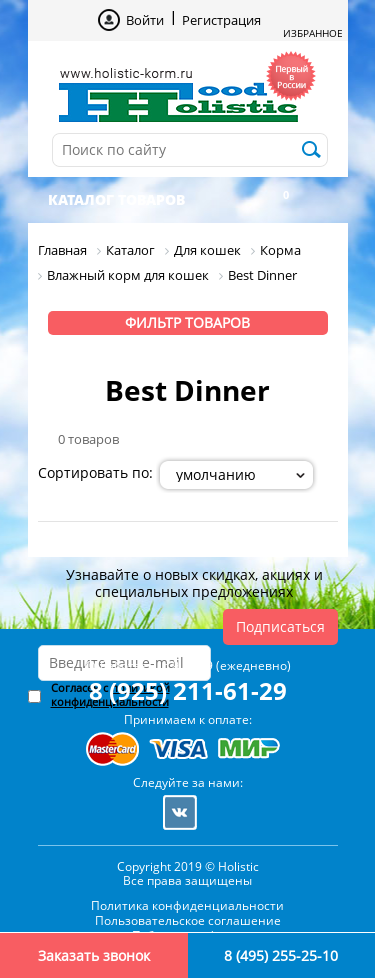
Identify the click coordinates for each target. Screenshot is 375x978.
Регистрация (221, 20)
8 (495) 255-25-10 (281, 955)
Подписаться (280, 626)
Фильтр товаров (187, 322)
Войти (145, 20)
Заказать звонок (94, 955)
